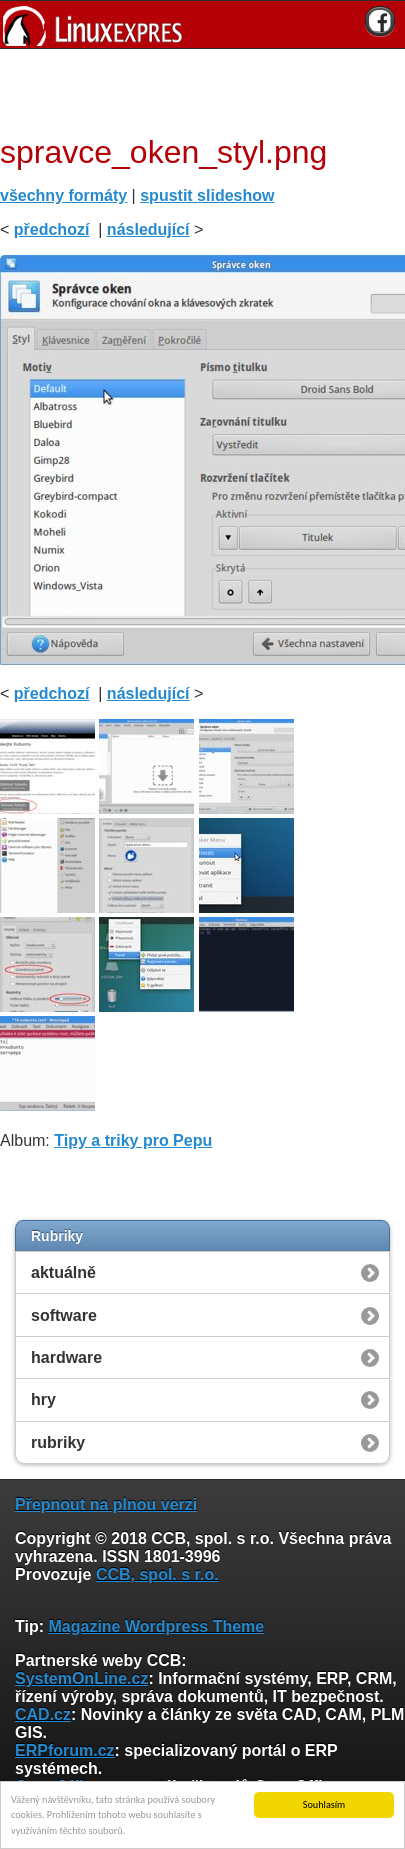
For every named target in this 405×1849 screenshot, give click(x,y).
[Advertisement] (195, 89)
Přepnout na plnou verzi (106, 1504)
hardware (66, 1357)
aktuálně (63, 1272)
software (64, 1315)
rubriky (58, 1442)
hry (43, 1399)
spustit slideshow (207, 195)
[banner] (202, 24)
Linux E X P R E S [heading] (202, 24)
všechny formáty (63, 195)
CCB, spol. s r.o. (157, 1574)
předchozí (52, 229)
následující (148, 229)
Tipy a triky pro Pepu (133, 1140)
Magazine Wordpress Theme (156, 1626)
